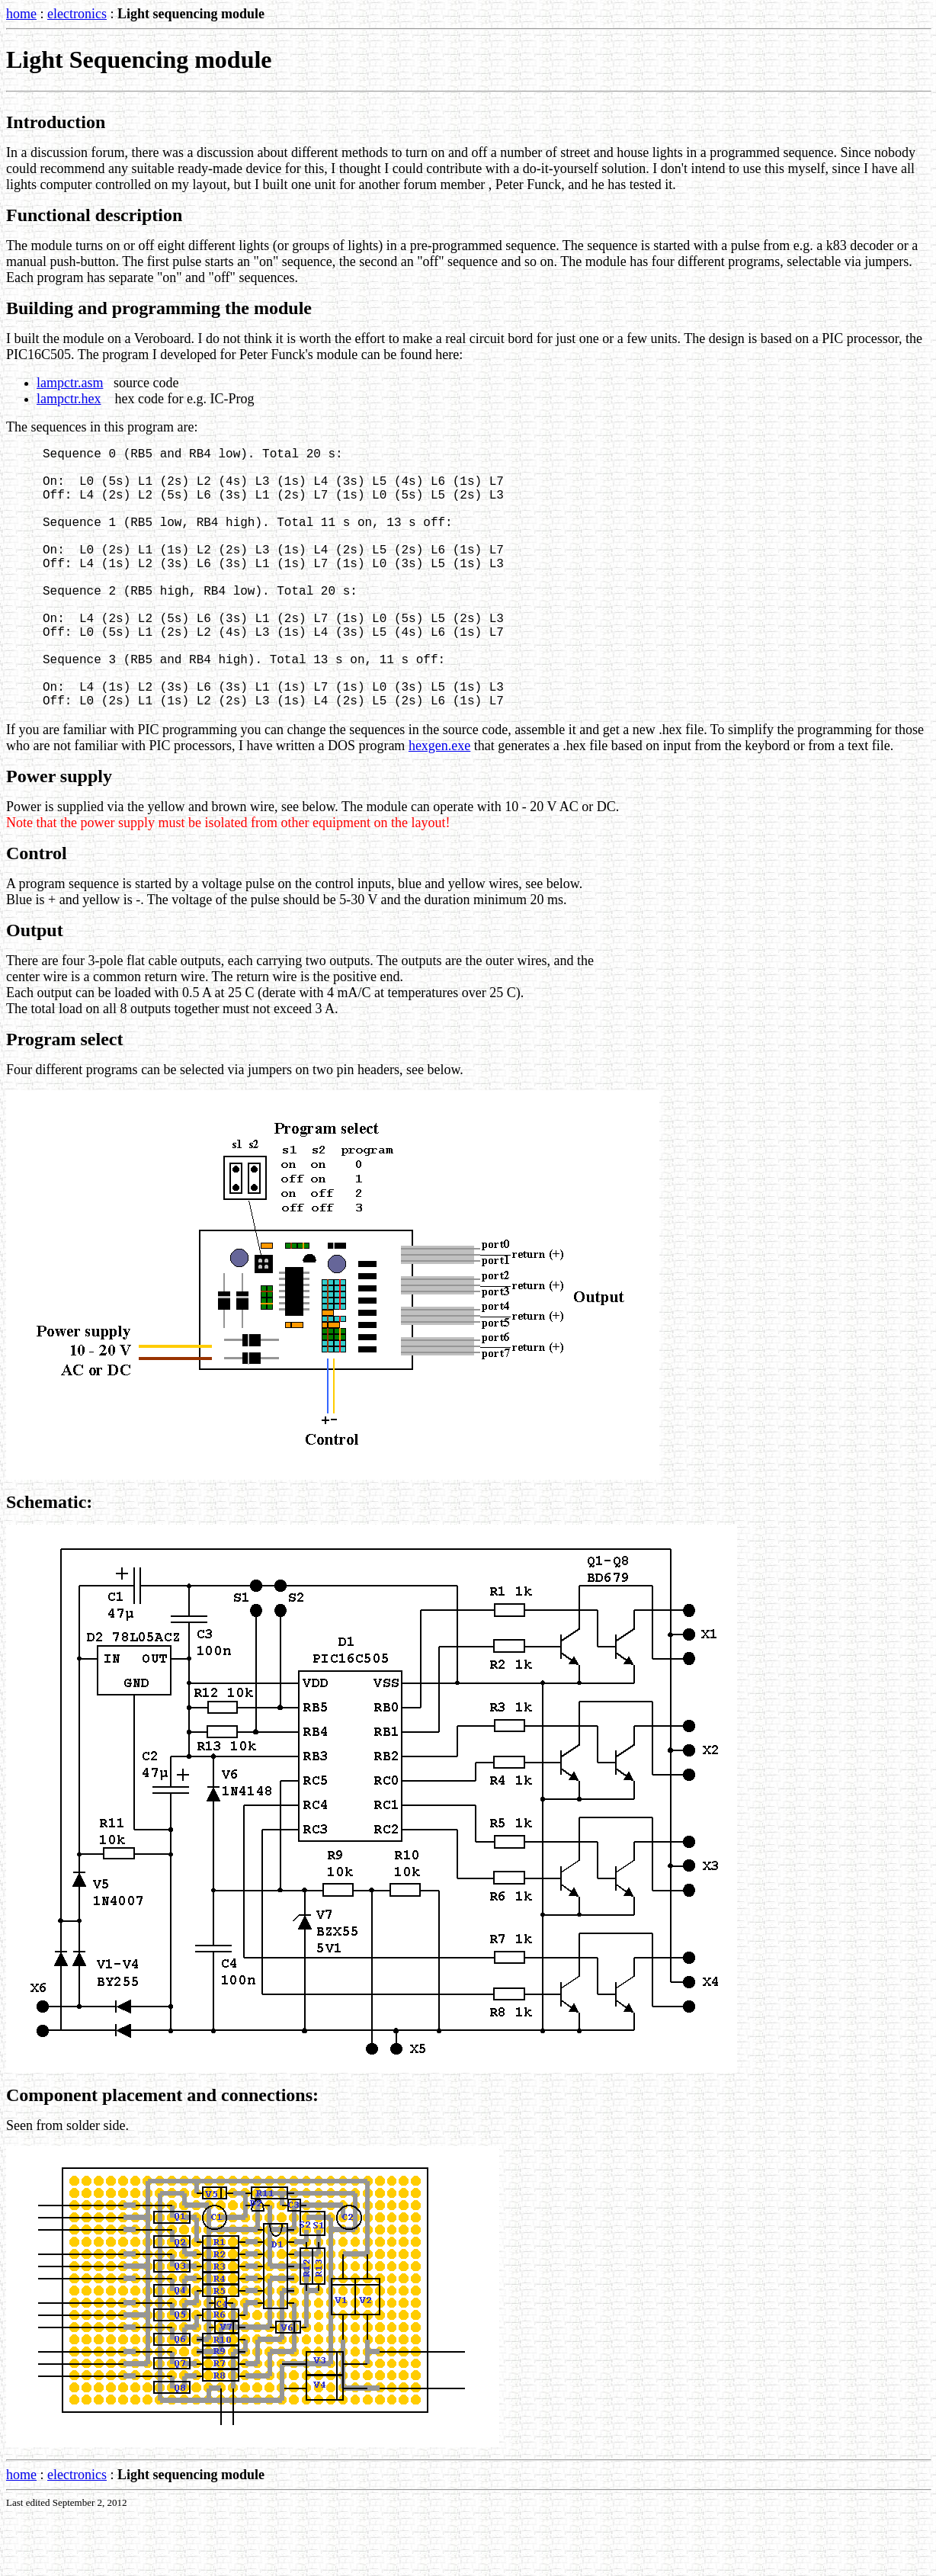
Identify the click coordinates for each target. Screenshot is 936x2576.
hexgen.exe (439, 806)
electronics (77, 13)
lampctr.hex (69, 398)
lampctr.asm (70, 382)
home (21, 13)
